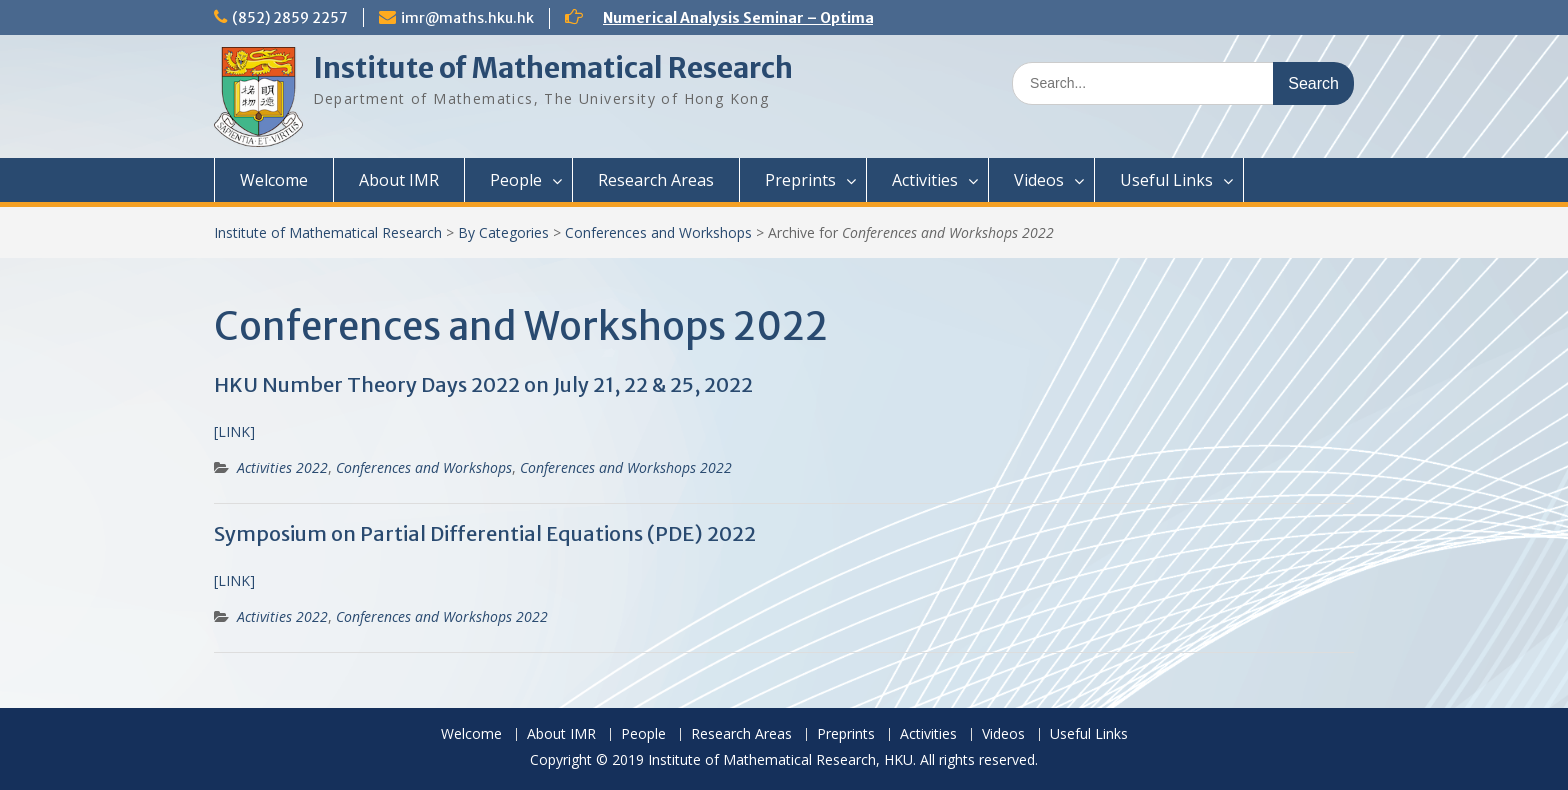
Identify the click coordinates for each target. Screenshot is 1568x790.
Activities (925, 180)
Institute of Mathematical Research (553, 68)
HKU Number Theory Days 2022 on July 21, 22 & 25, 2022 (483, 384)
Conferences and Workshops (658, 232)
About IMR (399, 180)
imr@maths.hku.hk (467, 18)
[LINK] (234, 431)
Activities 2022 (282, 467)
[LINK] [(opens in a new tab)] (234, 580)
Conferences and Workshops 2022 (626, 467)
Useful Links (1166, 180)
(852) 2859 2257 (290, 18)
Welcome (274, 180)
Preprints (800, 180)
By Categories (503, 232)
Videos (1039, 180)
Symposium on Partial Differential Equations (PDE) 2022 (485, 533)
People (516, 180)
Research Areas (656, 180)
